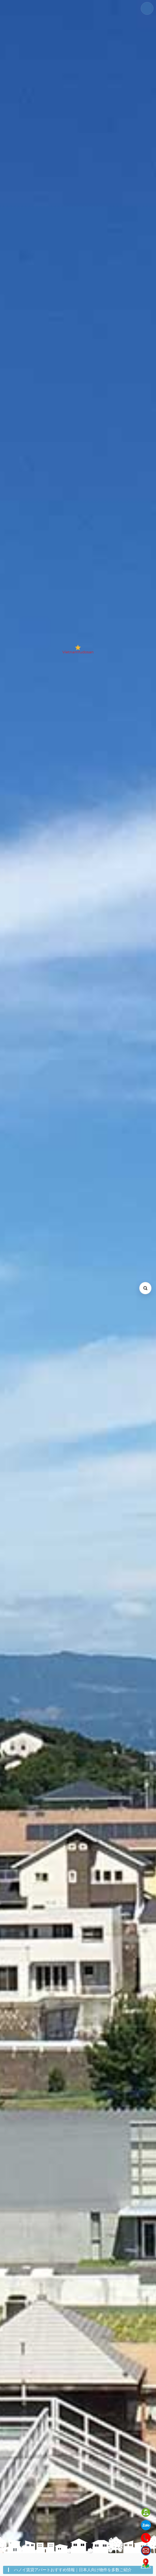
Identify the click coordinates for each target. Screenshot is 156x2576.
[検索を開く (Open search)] (145, 1288)
